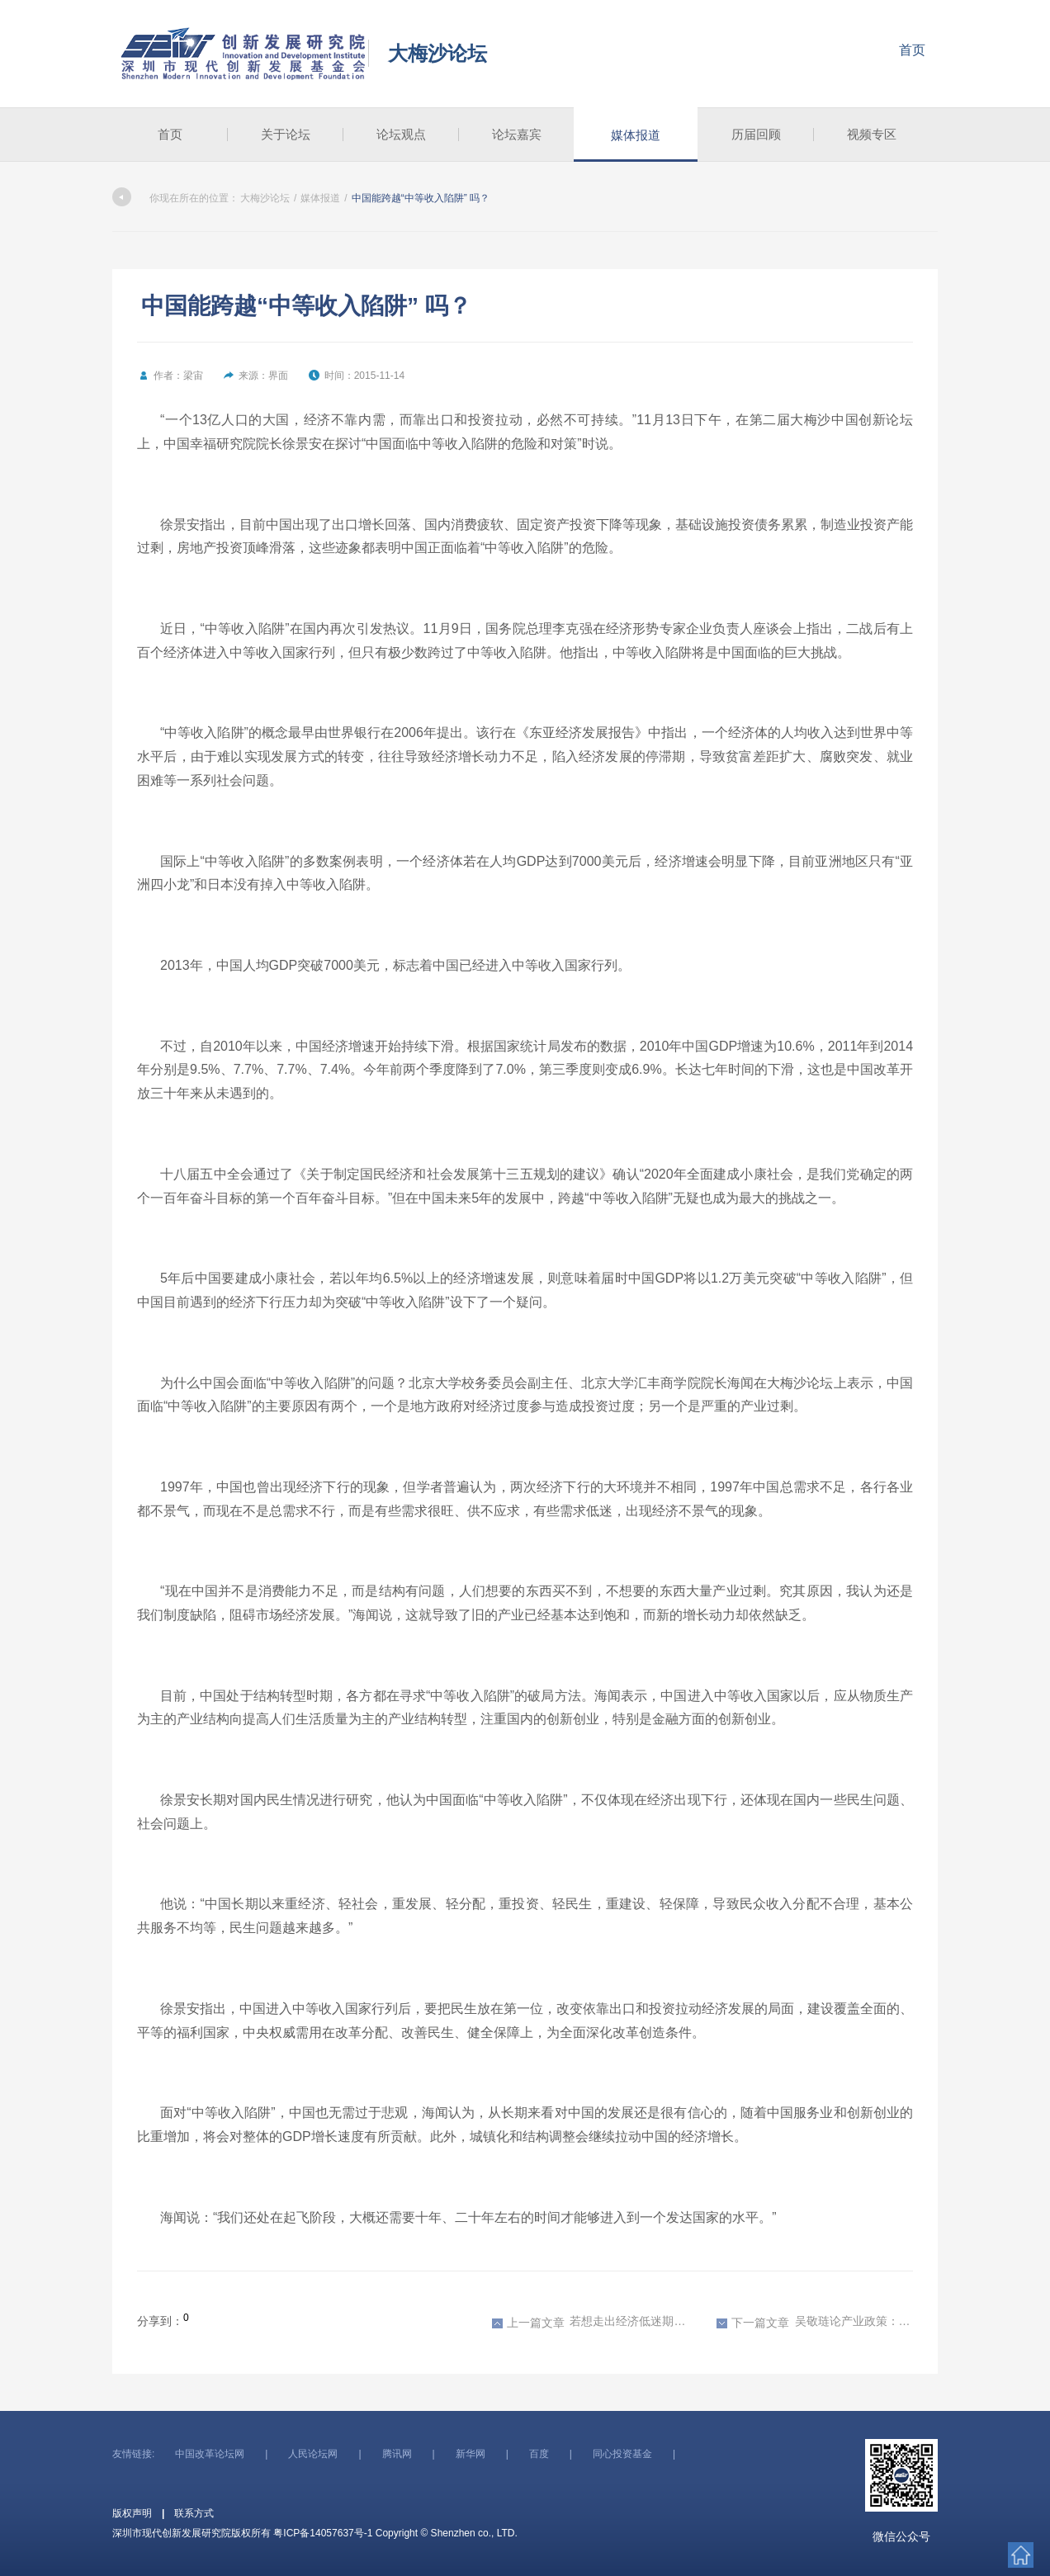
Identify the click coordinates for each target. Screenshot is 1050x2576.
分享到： (160, 2321)
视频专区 (871, 134)
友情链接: (133, 2454)
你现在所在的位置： (175, 198)
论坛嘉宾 (517, 134)
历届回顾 (756, 134)
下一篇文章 (753, 2322)
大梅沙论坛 (437, 53)
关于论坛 (285, 134)
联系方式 (194, 2513)
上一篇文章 (528, 2322)
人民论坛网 (313, 2454)
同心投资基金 (622, 2454)
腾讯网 (397, 2454)
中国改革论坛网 (209, 2454)
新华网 (470, 2454)
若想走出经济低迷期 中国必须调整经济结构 (590, 2321)
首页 (912, 50)
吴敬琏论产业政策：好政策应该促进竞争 (815, 2321)
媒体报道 (635, 135)
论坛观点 (401, 134)
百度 (539, 2454)
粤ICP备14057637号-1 (322, 2533)
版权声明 (132, 2513)
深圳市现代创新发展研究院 (244, 53)
